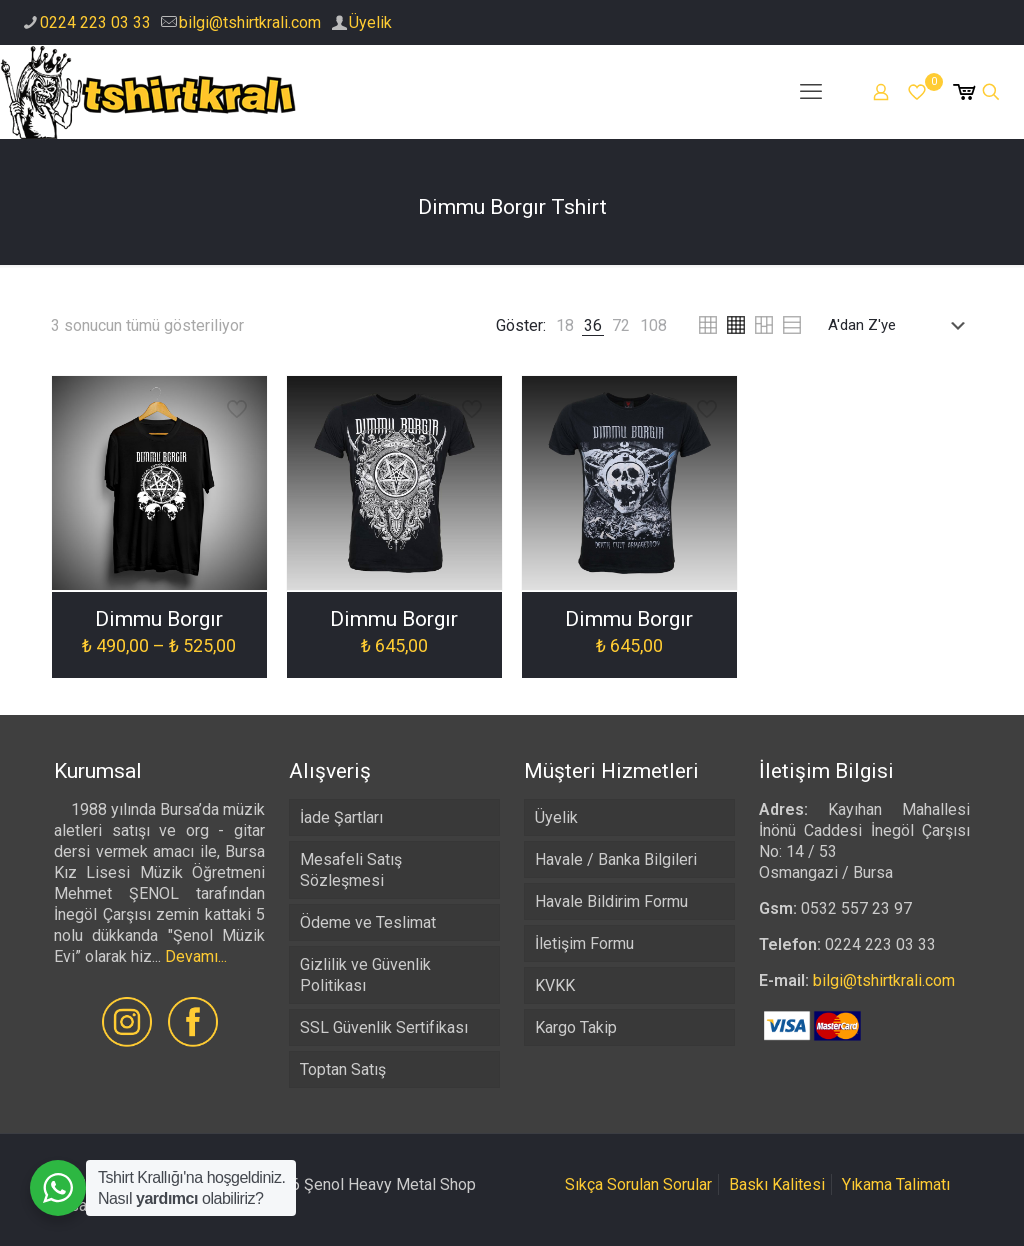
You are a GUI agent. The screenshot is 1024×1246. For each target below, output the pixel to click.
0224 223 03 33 (95, 22)
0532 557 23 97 (856, 908)
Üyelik (370, 22)
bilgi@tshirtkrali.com (250, 22)
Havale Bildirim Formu (611, 901)
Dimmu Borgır (159, 619)
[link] (565, 325)
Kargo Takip (576, 1027)
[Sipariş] (900, 325)
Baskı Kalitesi (777, 1184)
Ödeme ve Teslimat (368, 922)
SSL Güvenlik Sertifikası (384, 1027)
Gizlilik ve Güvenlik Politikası (365, 975)
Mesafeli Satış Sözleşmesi (351, 870)
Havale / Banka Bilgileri (616, 859)
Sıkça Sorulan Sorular (638, 1184)
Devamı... (196, 956)
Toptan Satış (343, 1069)
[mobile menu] (811, 92)
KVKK (555, 985)
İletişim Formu (584, 943)
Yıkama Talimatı (896, 1184)
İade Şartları (341, 817)
